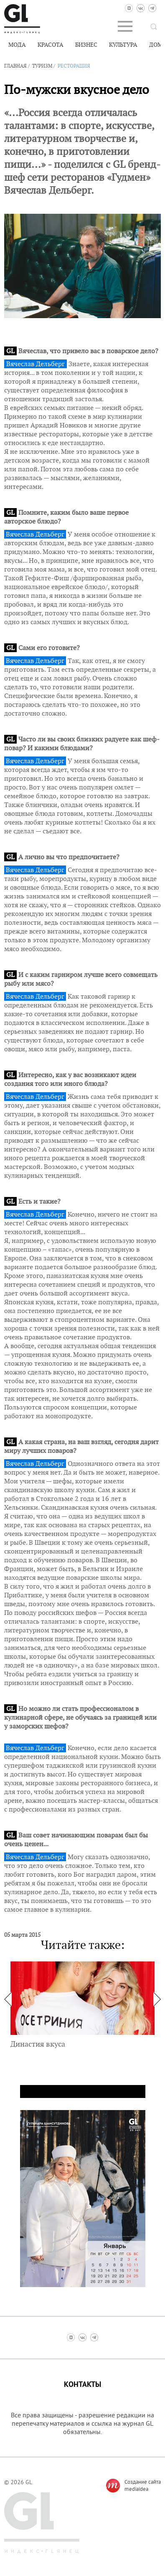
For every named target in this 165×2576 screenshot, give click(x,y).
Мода (17, 44)
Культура (123, 44)
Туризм (42, 66)
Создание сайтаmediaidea (142, 2485)
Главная (15, 66)
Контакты (82, 2385)
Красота (50, 44)
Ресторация (74, 66)
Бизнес (86, 44)
